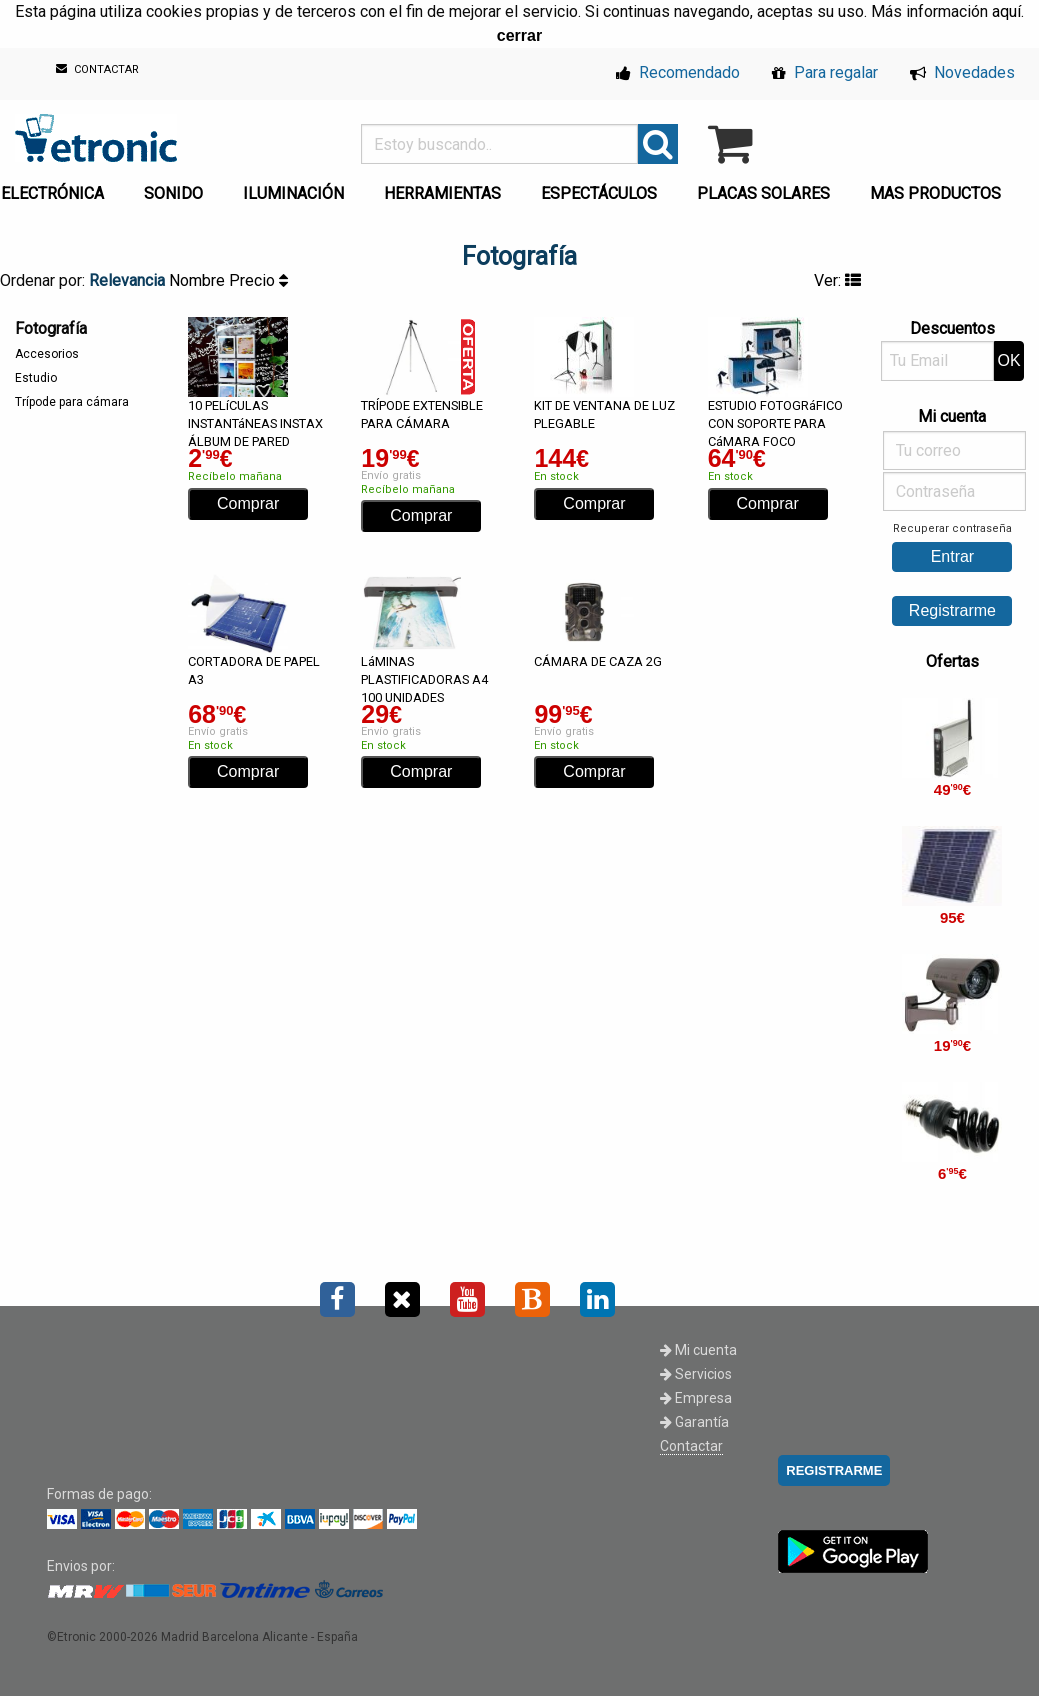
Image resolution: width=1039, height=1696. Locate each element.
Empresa (696, 1398)
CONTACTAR (97, 69)
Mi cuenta (698, 1350)
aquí (1006, 11)
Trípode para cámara (72, 402)
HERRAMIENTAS (442, 193)
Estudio (36, 378)
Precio (258, 280)
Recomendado (678, 72)
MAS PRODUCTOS (935, 193)
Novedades (962, 72)
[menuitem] (177, 188)
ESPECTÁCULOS (599, 193)
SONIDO (173, 193)
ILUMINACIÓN (293, 193)
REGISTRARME (834, 1470)
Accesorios (47, 354)
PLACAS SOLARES (763, 193)
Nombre (199, 280)
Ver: (837, 280)
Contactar (691, 1446)
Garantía (694, 1422)
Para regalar (825, 72)
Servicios (696, 1374)
